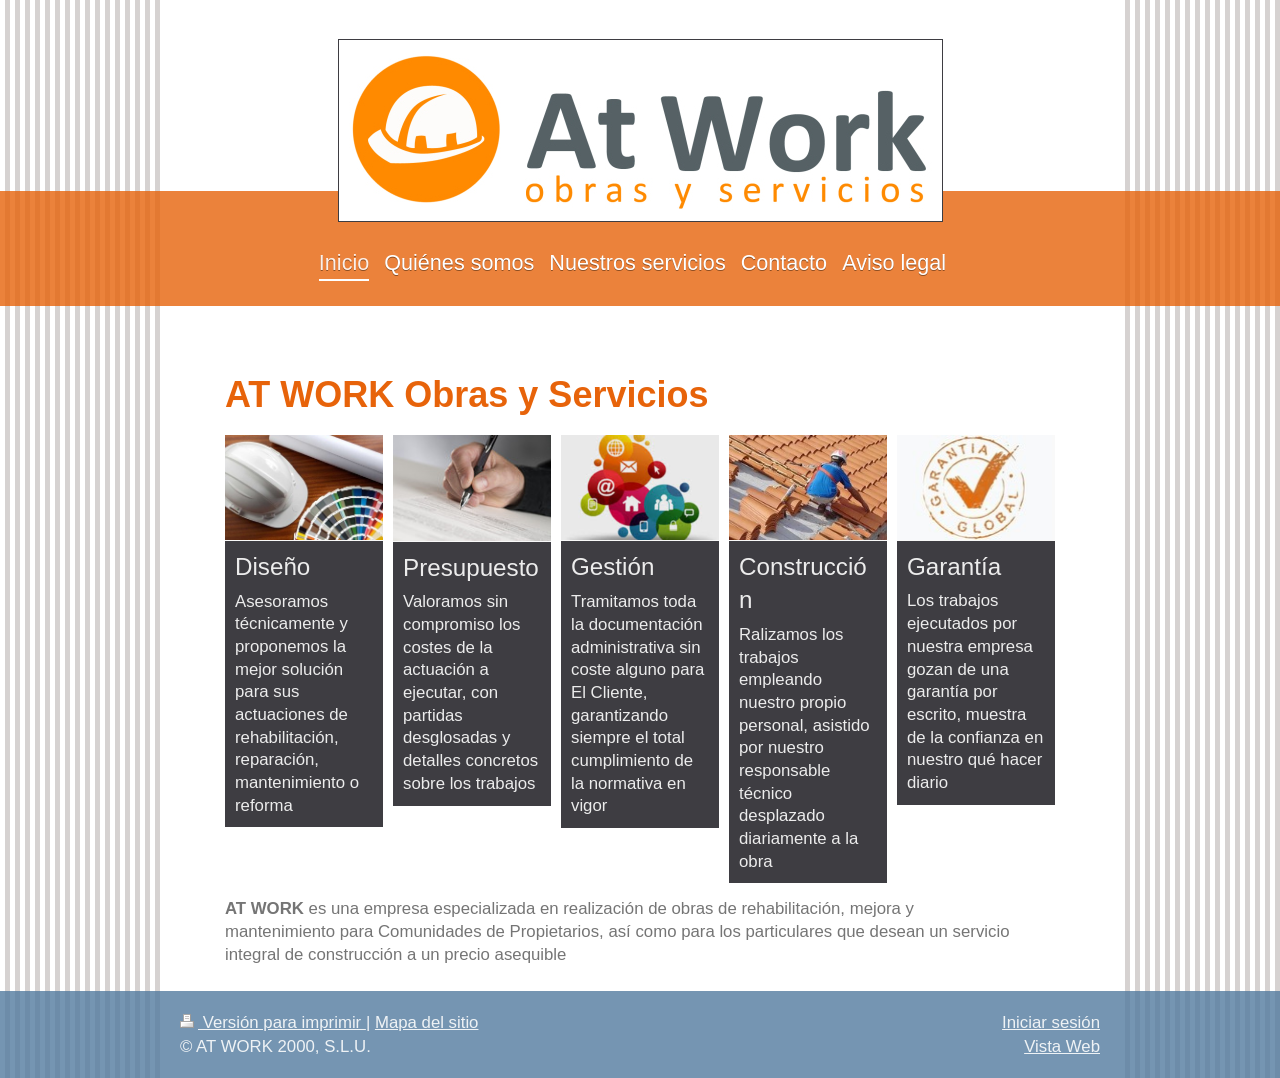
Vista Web (1062, 1046)
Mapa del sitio (427, 1022)
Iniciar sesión (1051, 1022)
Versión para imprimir (273, 1022)
